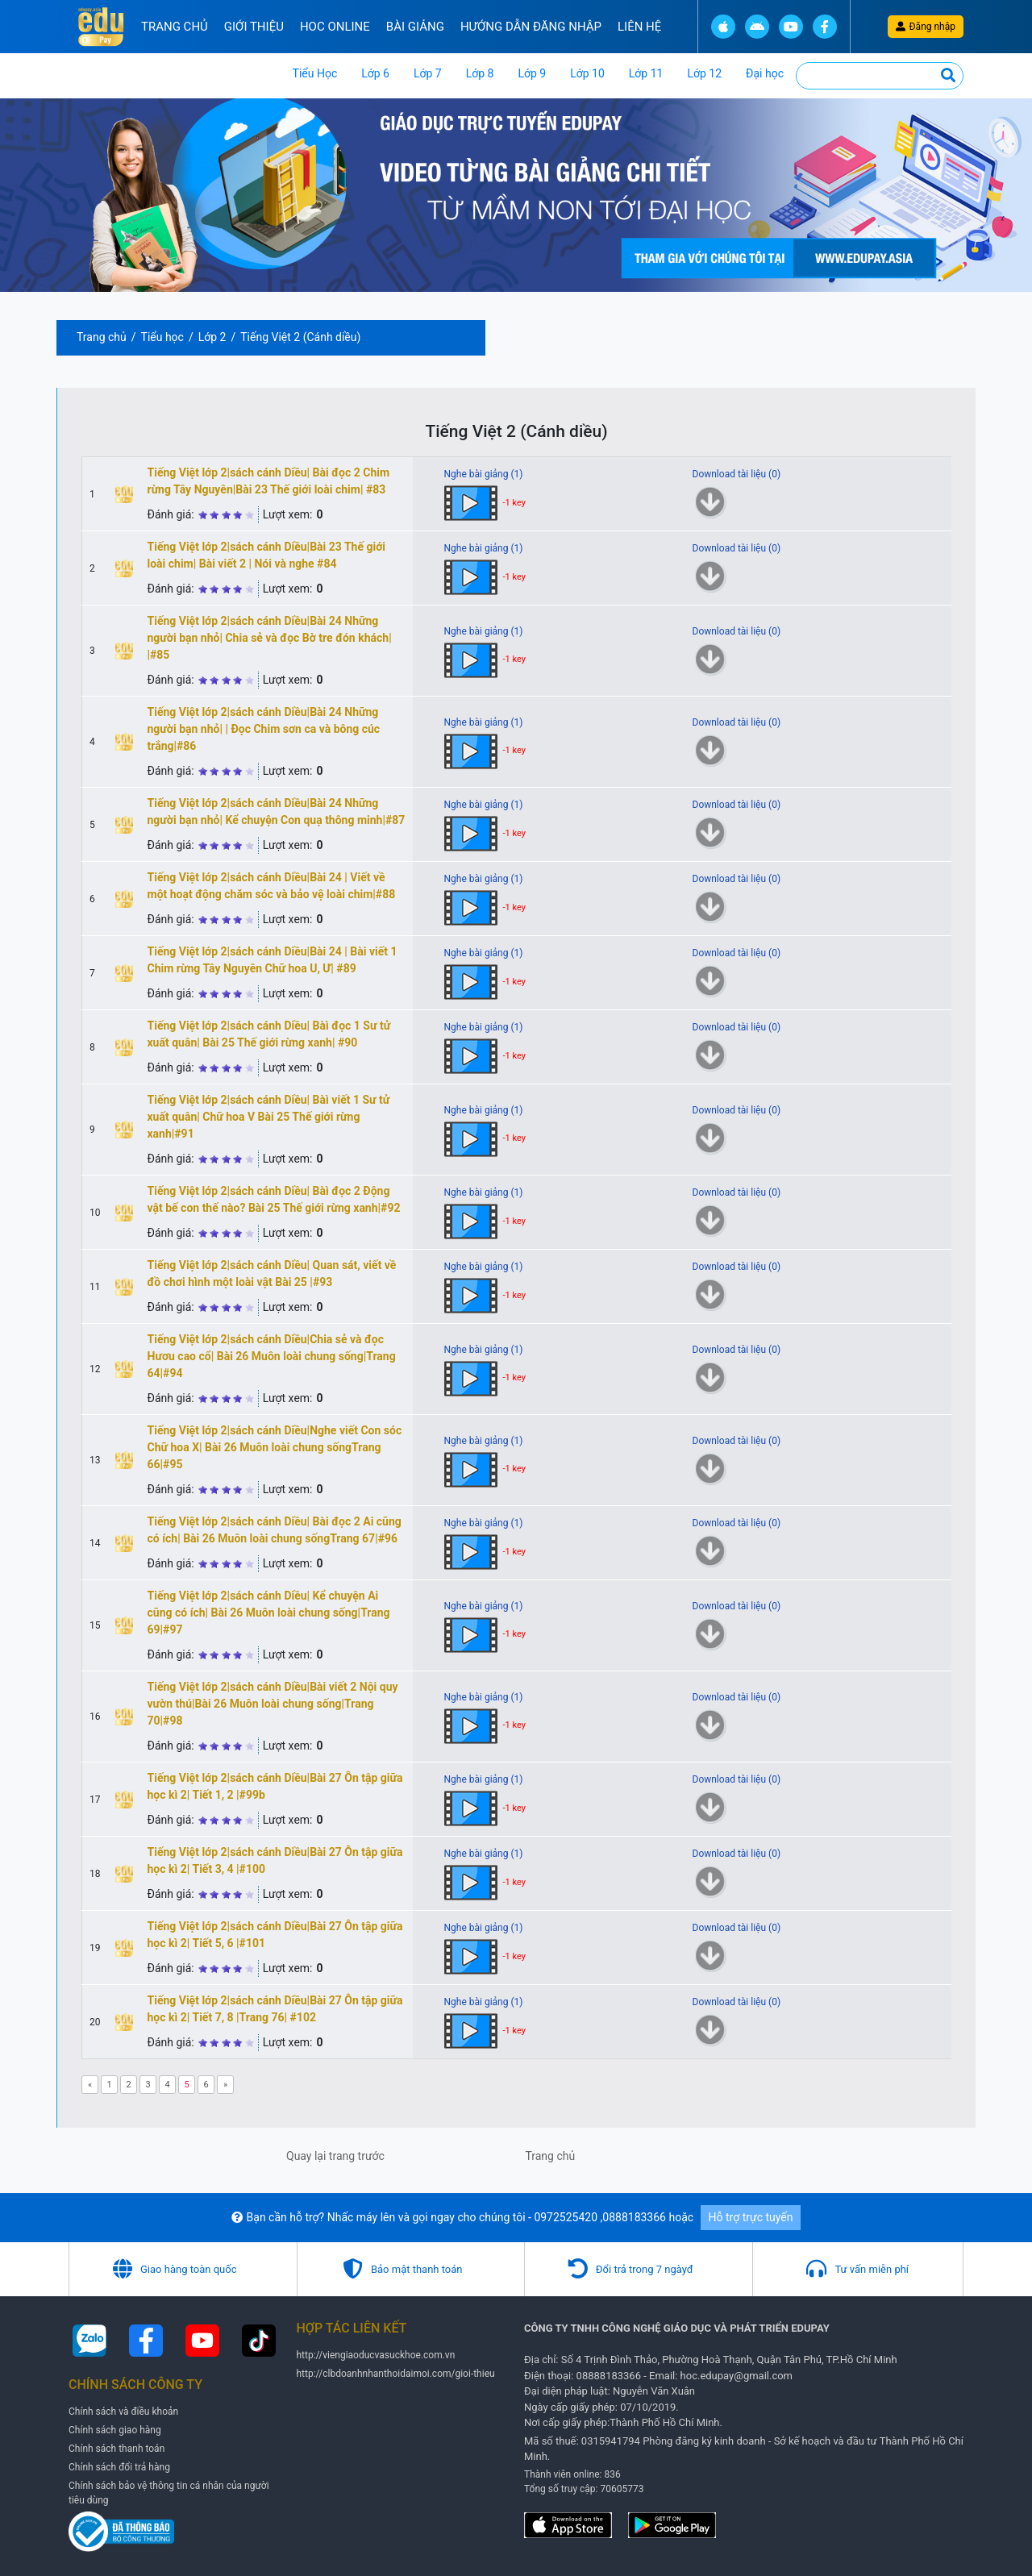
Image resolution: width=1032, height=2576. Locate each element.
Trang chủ (174, 26)
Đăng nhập (925, 26)
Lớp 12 (704, 73)
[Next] (225, 2084)
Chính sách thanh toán (116, 2448)
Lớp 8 (480, 73)
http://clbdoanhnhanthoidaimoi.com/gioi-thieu (396, 2373)
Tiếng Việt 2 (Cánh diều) (300, 337)
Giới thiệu (254, 26)
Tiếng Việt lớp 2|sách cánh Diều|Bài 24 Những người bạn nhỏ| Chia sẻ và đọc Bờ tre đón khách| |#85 (270, 637)
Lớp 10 (587, 73)
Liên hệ (639, 26)
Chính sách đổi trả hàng (119, 2467)
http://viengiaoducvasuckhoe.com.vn (376, 2355)
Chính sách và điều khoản (123, 2411)
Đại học (765, 73)
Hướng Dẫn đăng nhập (530, 26)
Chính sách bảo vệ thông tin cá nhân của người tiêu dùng (169, 2493)
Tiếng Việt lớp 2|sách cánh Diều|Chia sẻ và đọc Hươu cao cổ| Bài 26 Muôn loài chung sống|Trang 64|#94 (272, 1356)
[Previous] (89, 2084)
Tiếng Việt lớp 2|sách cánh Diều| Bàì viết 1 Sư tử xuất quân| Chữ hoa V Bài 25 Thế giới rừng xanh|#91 (269, 1116)
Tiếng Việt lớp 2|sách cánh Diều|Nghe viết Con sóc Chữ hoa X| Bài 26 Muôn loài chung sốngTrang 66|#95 (275, 1447)
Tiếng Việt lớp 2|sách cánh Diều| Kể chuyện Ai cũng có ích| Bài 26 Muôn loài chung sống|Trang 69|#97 (269, 1612)
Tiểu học (162, 337)
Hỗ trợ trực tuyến (751, 2217)
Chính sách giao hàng (115, 2430)
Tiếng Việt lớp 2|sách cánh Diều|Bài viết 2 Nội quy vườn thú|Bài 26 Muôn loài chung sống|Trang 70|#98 (273, 1703)
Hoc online (335, 26)
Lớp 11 (646, 73)
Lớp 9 (532, 73)
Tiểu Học (315, 73)
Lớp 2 (212, 337)
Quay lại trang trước (335, 2155)
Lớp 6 (375, 73)
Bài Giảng (415, 26)
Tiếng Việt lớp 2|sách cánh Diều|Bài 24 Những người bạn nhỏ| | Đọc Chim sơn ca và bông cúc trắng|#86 (264, 728)
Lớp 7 (428, 73)
